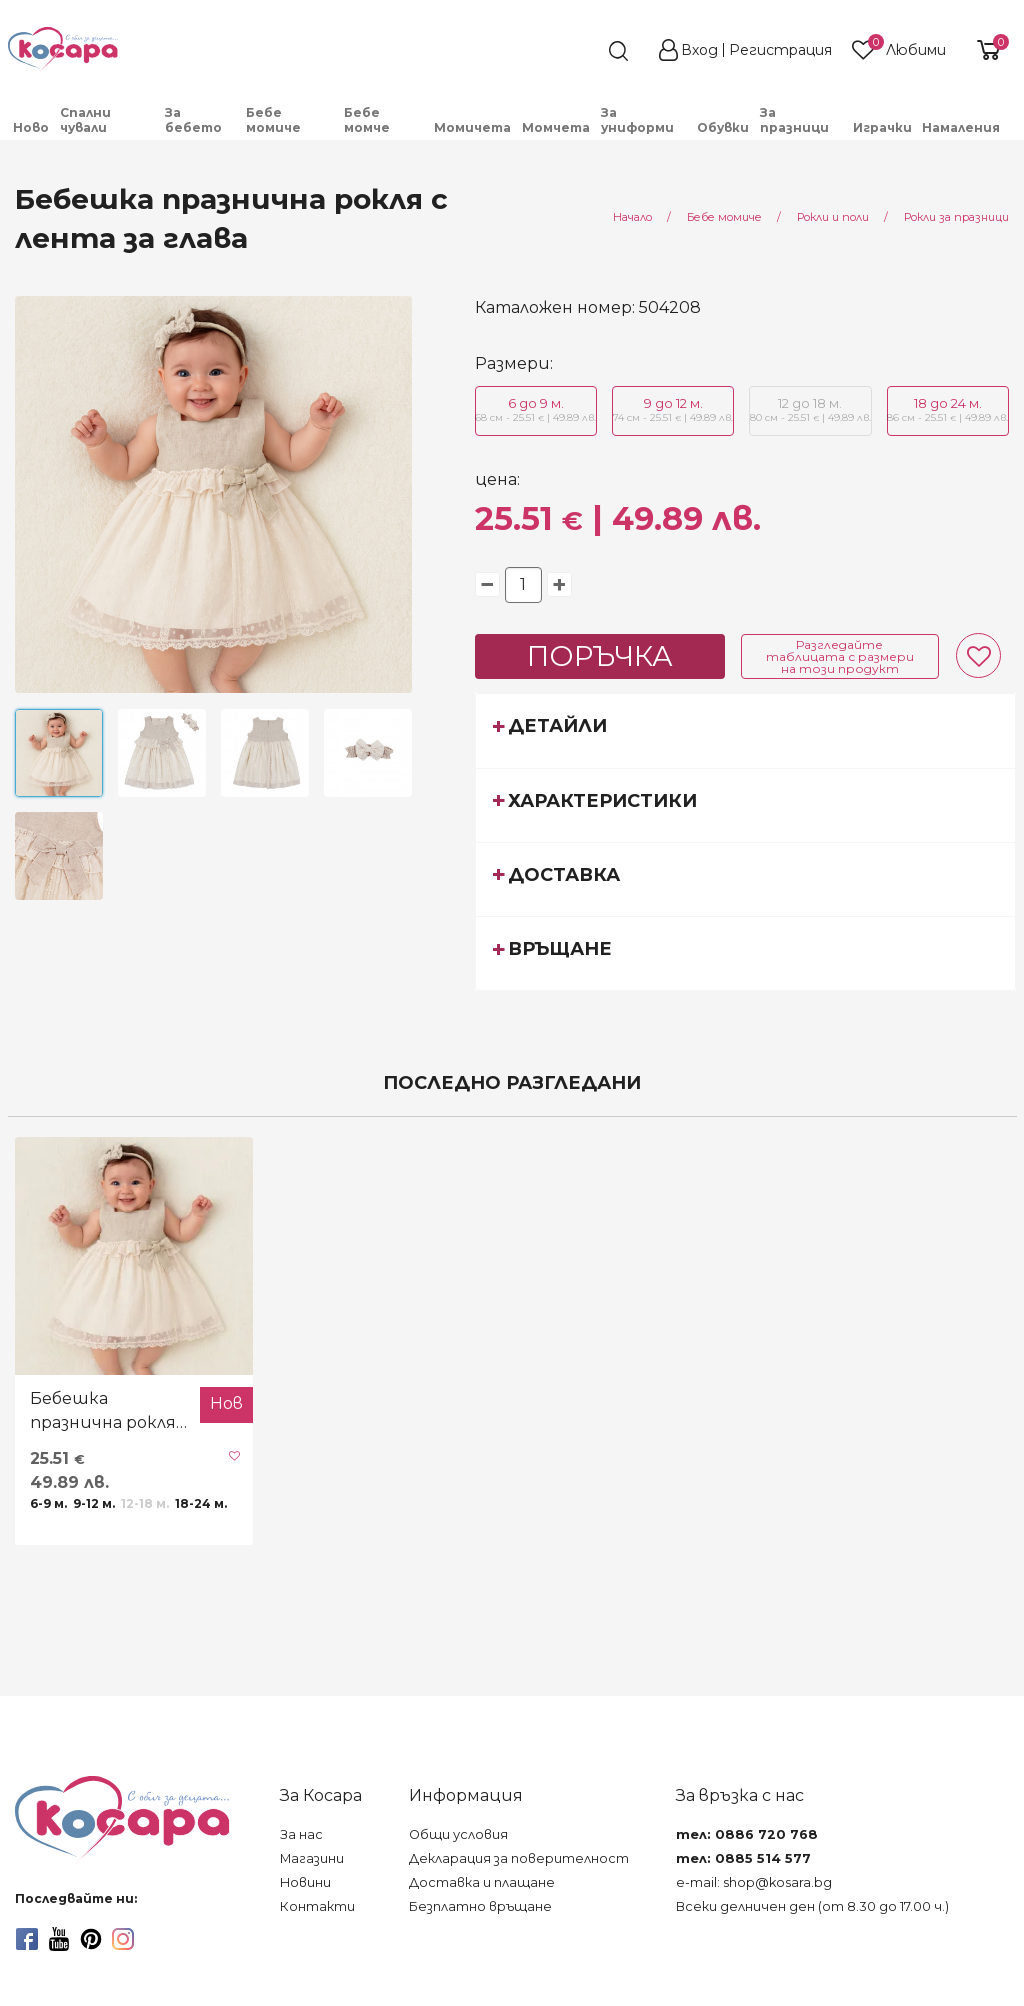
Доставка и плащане (482, 1882)
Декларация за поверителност (519, 1858)
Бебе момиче (273, 120)
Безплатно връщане (480, 1906)
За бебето (193, 120)
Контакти (317, 1906)
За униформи (637, 120)
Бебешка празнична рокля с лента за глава (109, 1412)
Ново (31, 127)
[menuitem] (31, 127)
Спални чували (85, 120)
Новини (305, 1882)
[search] (582, 51)
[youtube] (59, 1939)
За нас (301, 1834)
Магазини (312, 1858)
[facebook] (27, 1939)
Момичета (472, 127)
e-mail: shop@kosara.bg (754, 1882)
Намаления (961, 127)
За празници (794, 120)
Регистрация (780, 50)
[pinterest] (91, 1939)
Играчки (882, 127)
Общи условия (458, 1834)
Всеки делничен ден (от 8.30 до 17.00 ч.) (812, 1906)
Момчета (556, 127)
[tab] (746, 730)
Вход (699, 50)
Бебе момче (367, 120)
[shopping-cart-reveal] (986, 50)
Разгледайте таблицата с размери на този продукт (840, 656)
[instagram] (123, 1939)
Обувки (723, 127)
